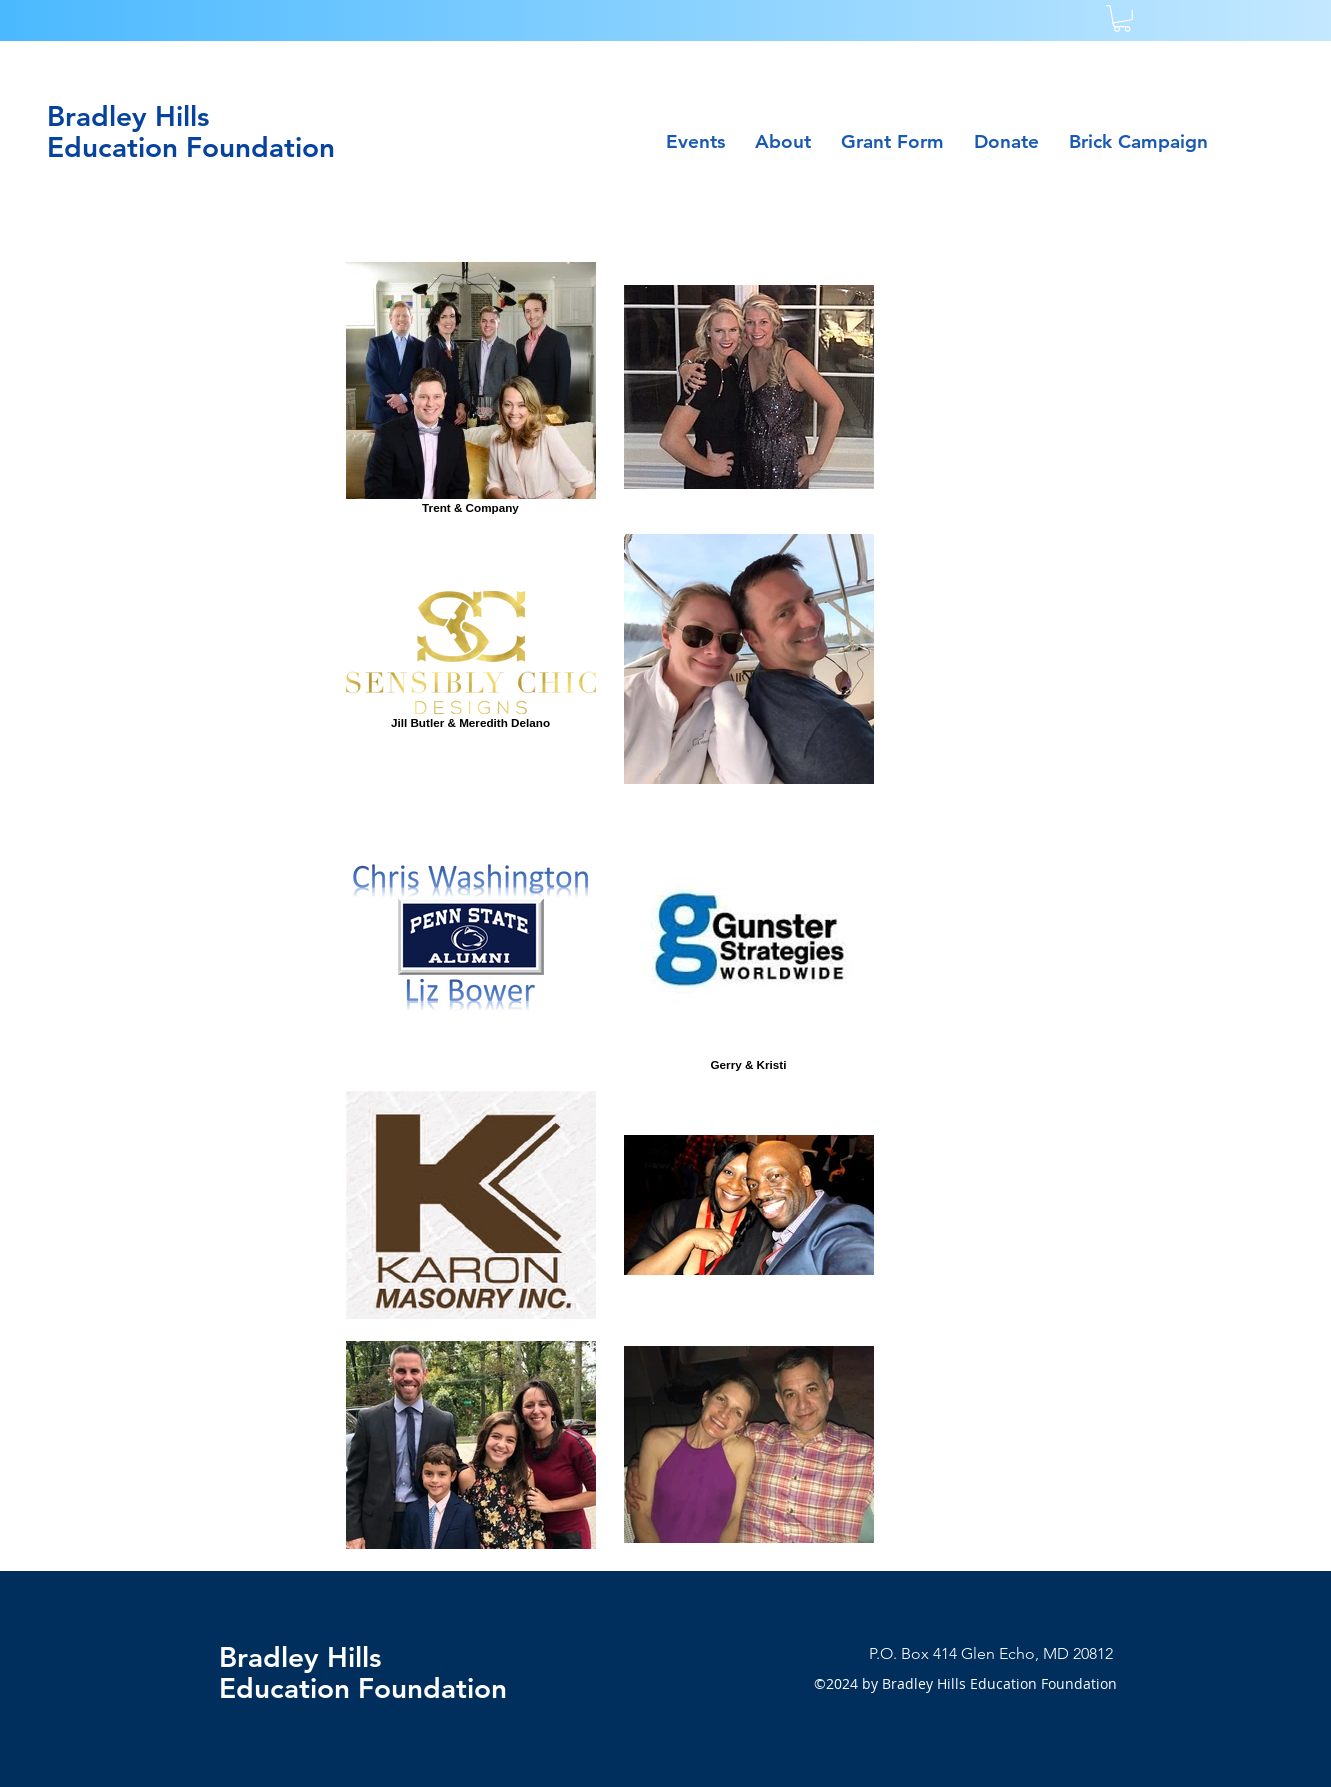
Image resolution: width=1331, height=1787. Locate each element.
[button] (1122, 18)
